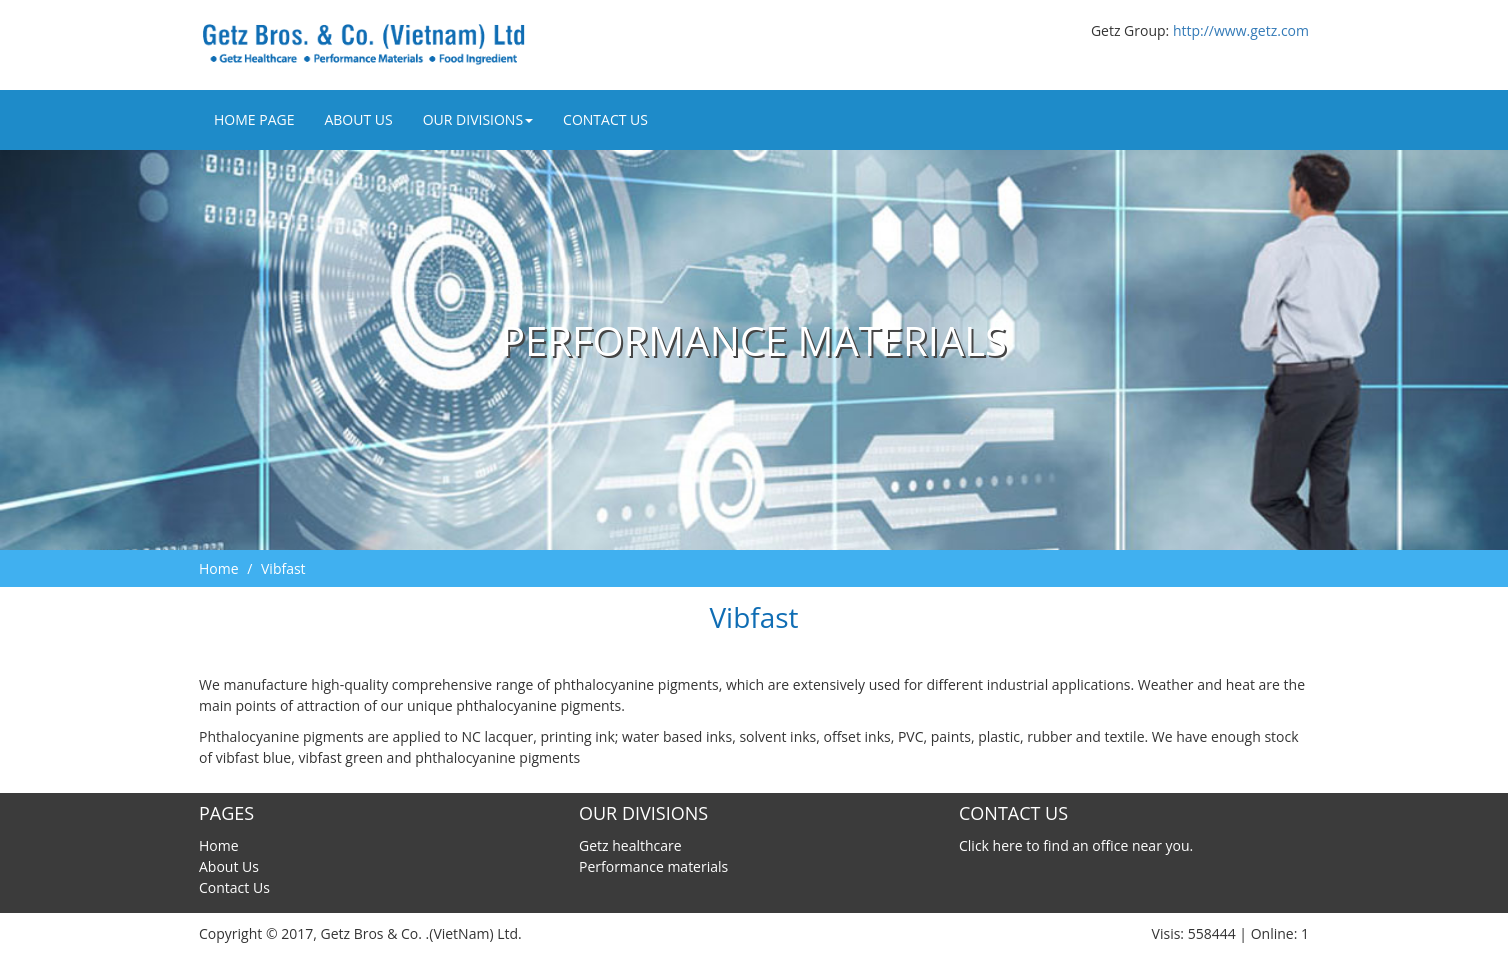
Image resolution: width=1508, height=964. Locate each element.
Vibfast (283, 568)
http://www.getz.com (1241, 30)
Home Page (254, 119)
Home (219, 568)
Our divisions (478, 119)
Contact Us (605, 119)
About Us (358, 119)
